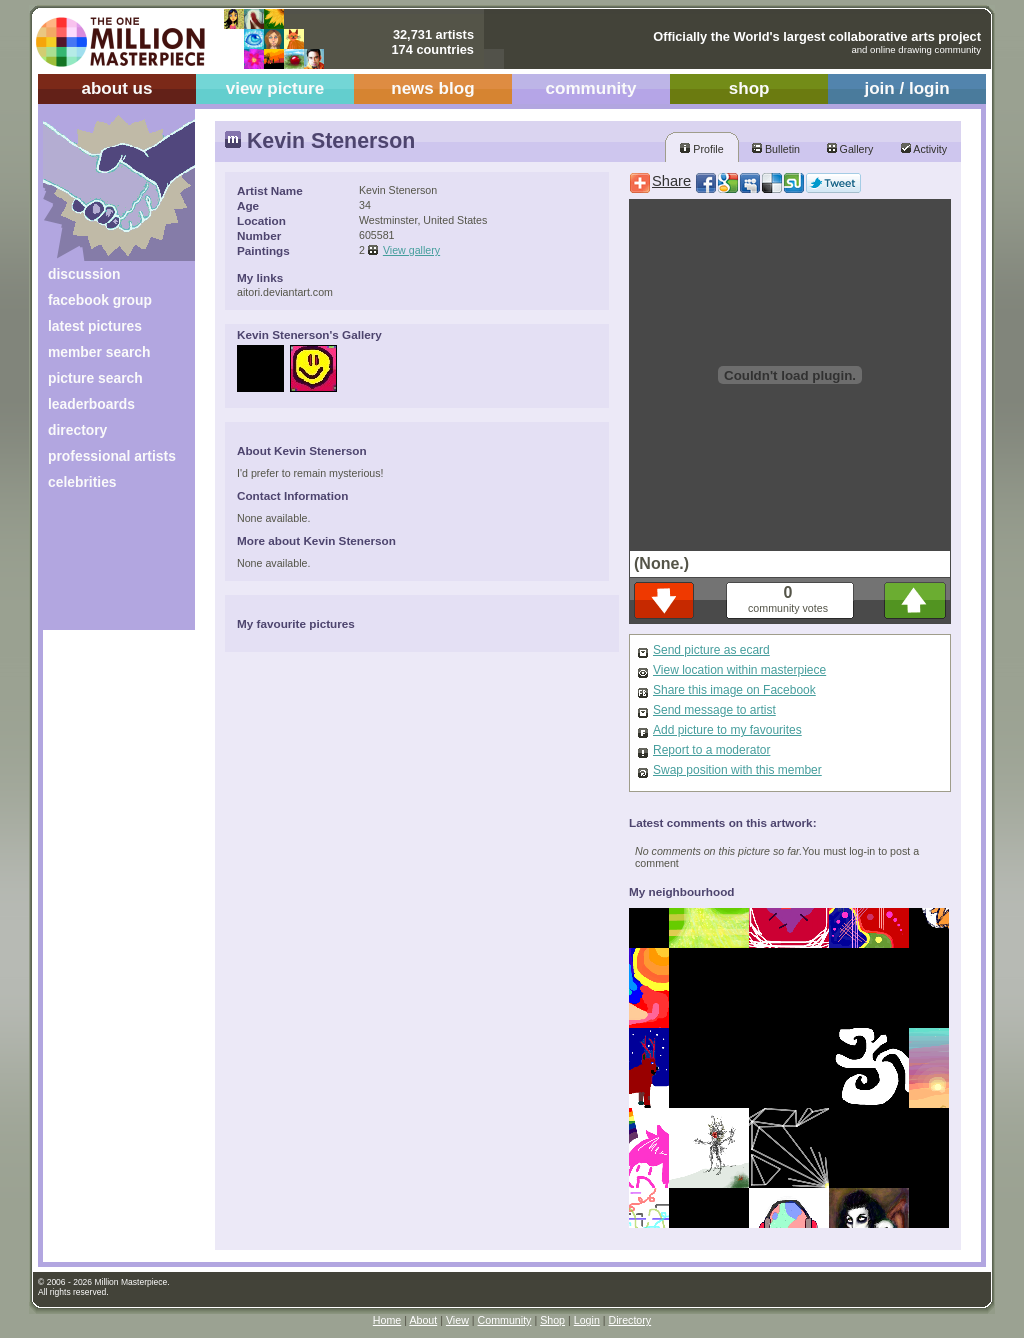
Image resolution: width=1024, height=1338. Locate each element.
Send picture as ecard (711, 650)
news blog (432, 88)
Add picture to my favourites (727, 730)
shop (749, 88)
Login (587, 1320)
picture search (95, 378)
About (423, 1320)
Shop (552, 1320)
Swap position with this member (737, 770)
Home (387, 1320)
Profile (701, 149)
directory (77, 430)
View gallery (411, 250)
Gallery (850, 149)
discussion (84, 274)
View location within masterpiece (739, 670)
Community (505, 1320)
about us (116, 88)
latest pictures (95, 326)
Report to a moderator (711, 750)
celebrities (82, 482)
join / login (906, 88)
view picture (275, 88)
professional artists (112, 456)
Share (671, 181)
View (457, 1320)
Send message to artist (714, 710)
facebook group (100, 300)
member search (99, 352)
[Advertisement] (105, 567)
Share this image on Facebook (734, 690)
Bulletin (776, 149)
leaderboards (91, 404)
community (591, 88)
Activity (924, 149)
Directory (630, 1320)
